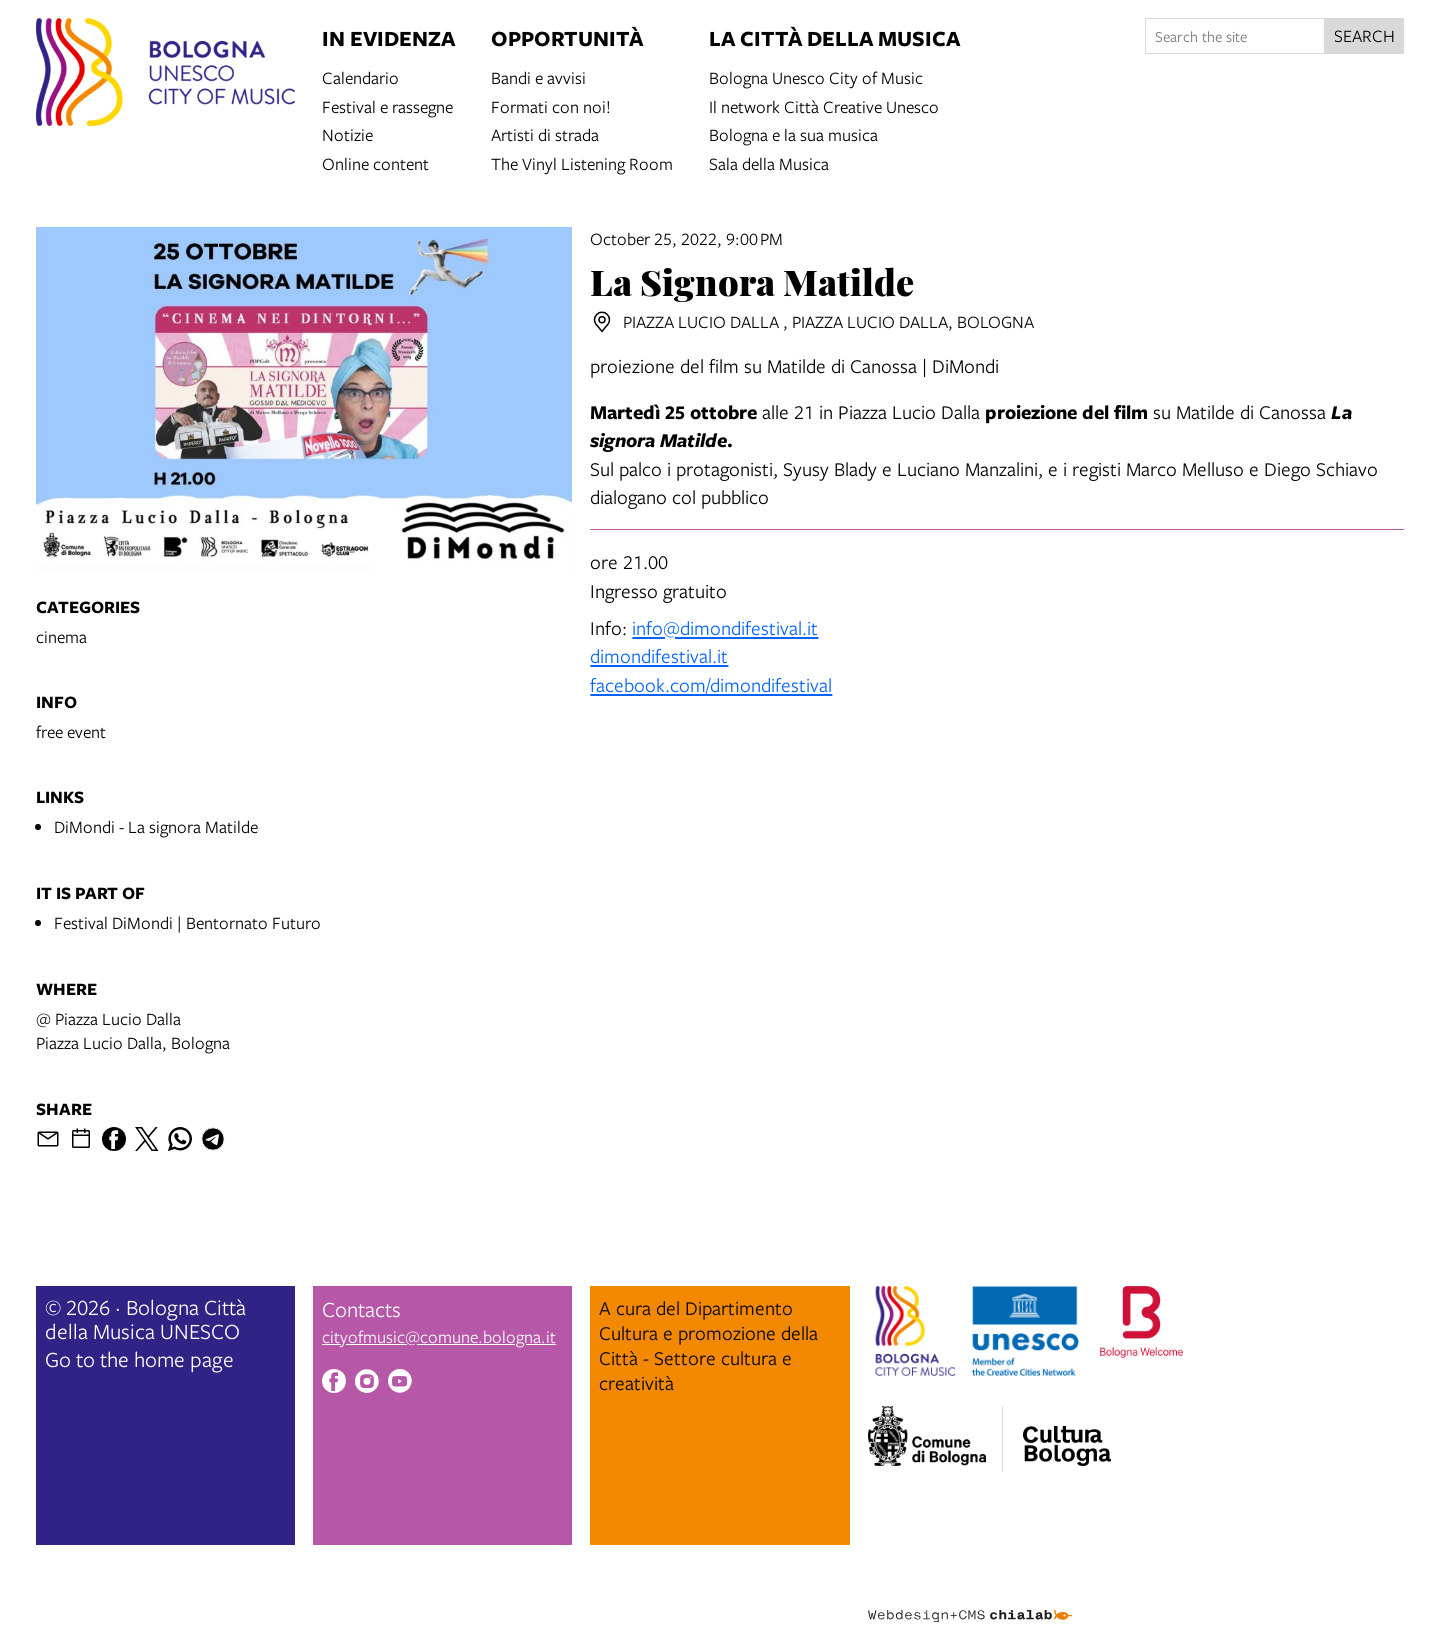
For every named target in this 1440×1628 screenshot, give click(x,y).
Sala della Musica (769, 162)
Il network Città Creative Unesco (824, 105)
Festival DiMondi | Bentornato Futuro (187, 922)
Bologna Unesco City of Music (816, 76)
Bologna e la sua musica (793, 133)
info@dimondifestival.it (725, 627)
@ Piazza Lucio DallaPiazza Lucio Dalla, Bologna (133, 1030)
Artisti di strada (545, 133)
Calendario (360, 76)
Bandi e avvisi (538, 76)
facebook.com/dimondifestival (711, 684)
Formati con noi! (551, 105)
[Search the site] (1235, 36)
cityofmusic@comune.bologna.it (439, 1336)
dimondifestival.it (659, 655)
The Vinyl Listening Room (582, 162)
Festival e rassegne (387, 105)
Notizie (347, 133)
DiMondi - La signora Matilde (156, 826)
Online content (375, 162)
